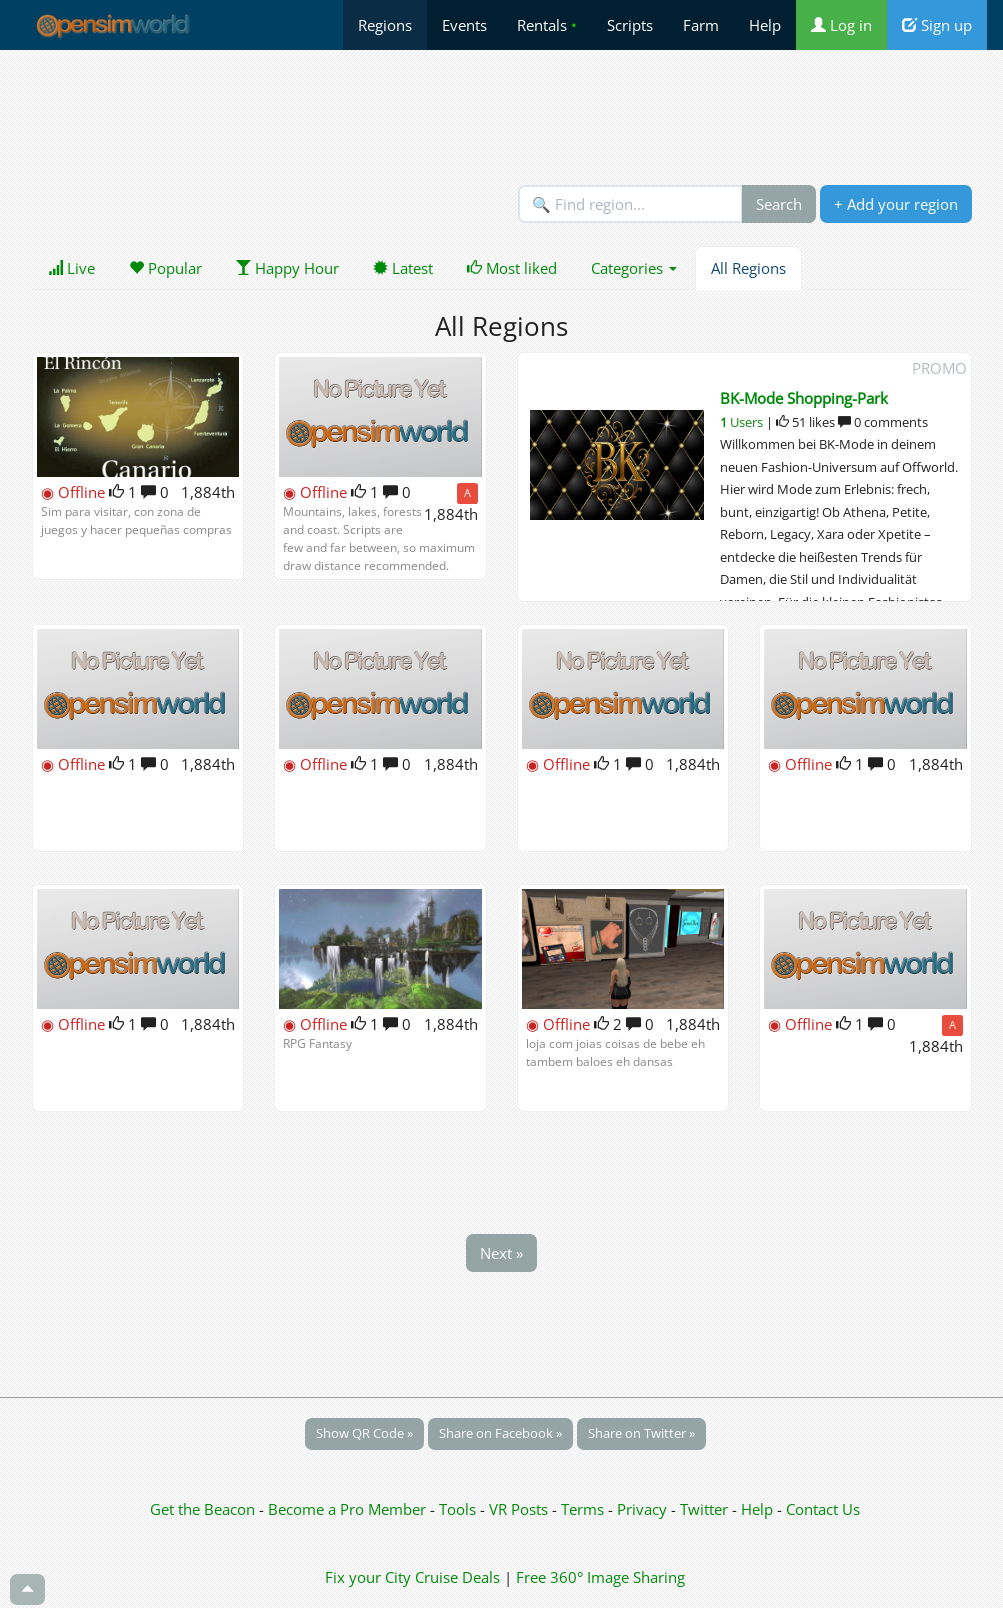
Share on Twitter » (641, 1433)
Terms (584, 1509)
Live (71, 268)
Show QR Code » (364, 1433)
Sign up (937, 25)
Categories (634, 268)
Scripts (630, 25)
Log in (841, 25)
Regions (385, 25)
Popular (165, 268)
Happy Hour (287, 268)
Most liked (512, 268)
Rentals (547, 25)
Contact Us (823, 1509)
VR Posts (520, 1509)
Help (765, 25)
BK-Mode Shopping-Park (804, 398)
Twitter (704, 1509)
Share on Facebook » (500, 1433)
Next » (501, 1253)
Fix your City (368, 1577)
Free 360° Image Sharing (600, 1577)
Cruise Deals (457, 1577)
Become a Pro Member (349, 1509)
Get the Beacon (202, 1509)
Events (464, 25)
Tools (459, 1509)
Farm (701, 25)
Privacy (642, 1509)
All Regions (748, 268)
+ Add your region (896, 204)
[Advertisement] (502, 117)
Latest (403, 268)
